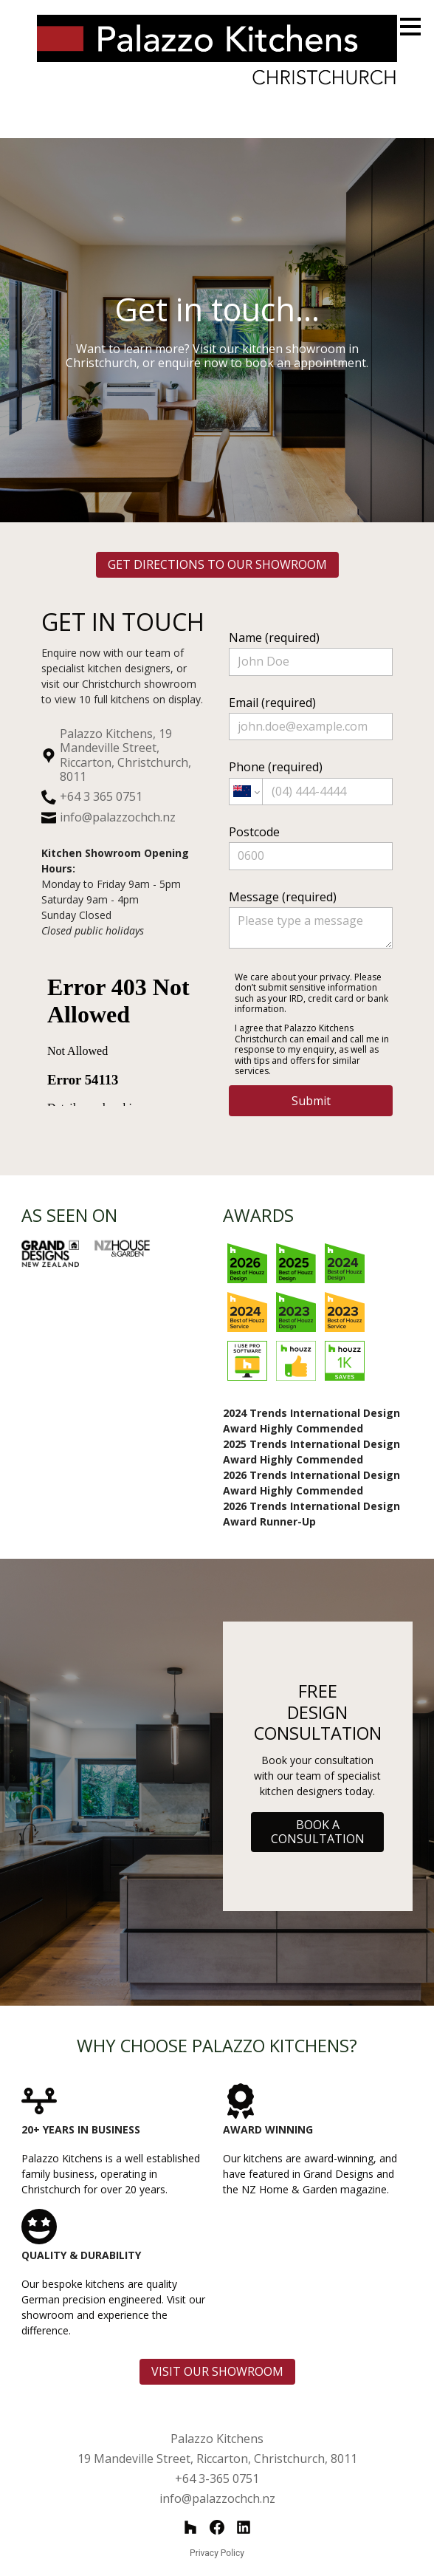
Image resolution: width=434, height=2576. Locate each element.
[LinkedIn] (243, 2527)
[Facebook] (217, 2527)
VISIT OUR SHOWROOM (217, 2371)
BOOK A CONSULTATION (318, 1832)
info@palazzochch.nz (118, 817)
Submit (311, 1101)
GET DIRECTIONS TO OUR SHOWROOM (217, 564)
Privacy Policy (217, 2553)
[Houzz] (190, 2527)
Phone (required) (311, 781)
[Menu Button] (410, 26)
